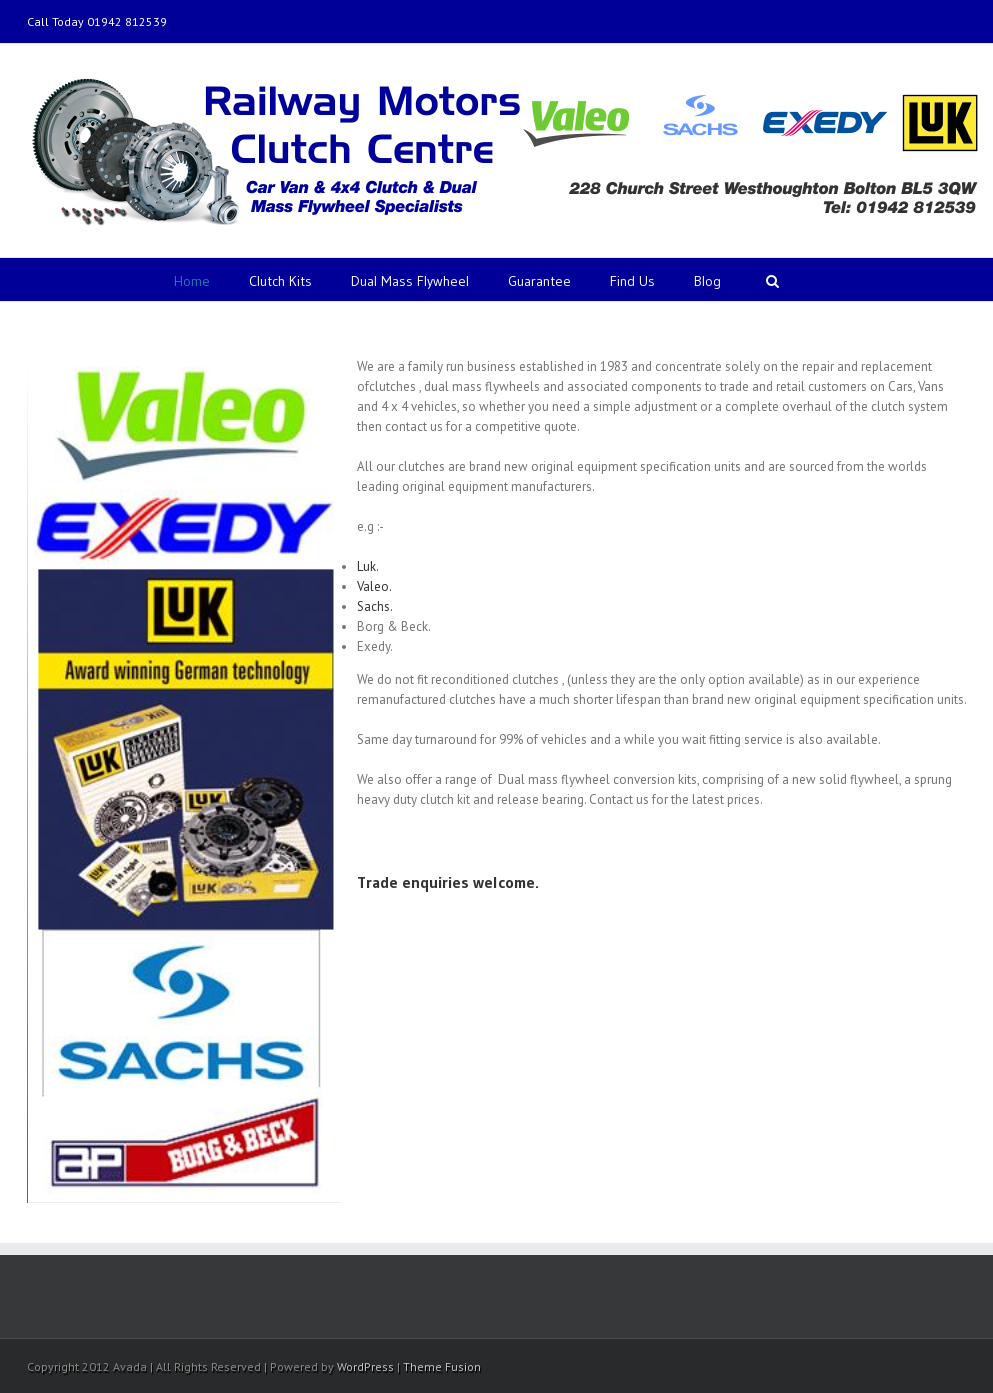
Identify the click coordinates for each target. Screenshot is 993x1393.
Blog (707, 281)
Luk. (368, 566)
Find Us (632, 281)
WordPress (365, 1366)
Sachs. (375, 606)
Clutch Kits (280, 281)
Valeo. (374, 586)
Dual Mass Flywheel (410, 281)
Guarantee (539, 281)
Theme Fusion (442, 1366)
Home (192, 281)
